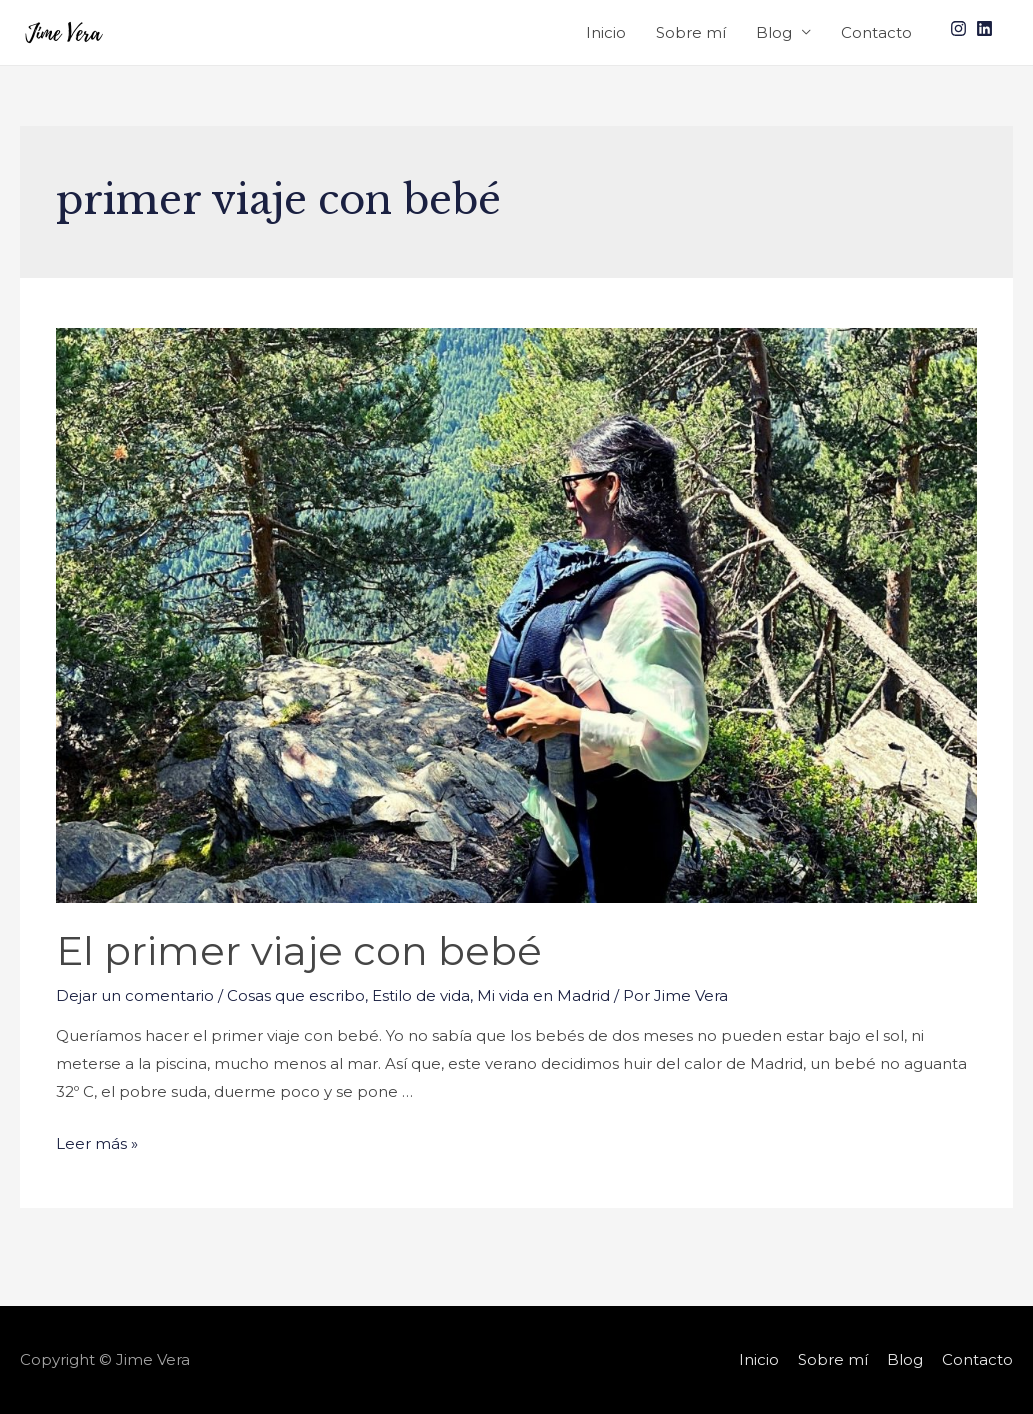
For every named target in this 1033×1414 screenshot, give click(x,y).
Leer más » (97, 1143)
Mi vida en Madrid (543, 995)
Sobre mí (691, 32)
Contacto (876, 32)
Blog (774, 32)
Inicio (606, 32)
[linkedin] (987, 28)
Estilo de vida (421, 995)
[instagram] (961, 28)
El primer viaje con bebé (299, 950)
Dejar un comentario (135, 995)
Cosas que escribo (296, 995)
